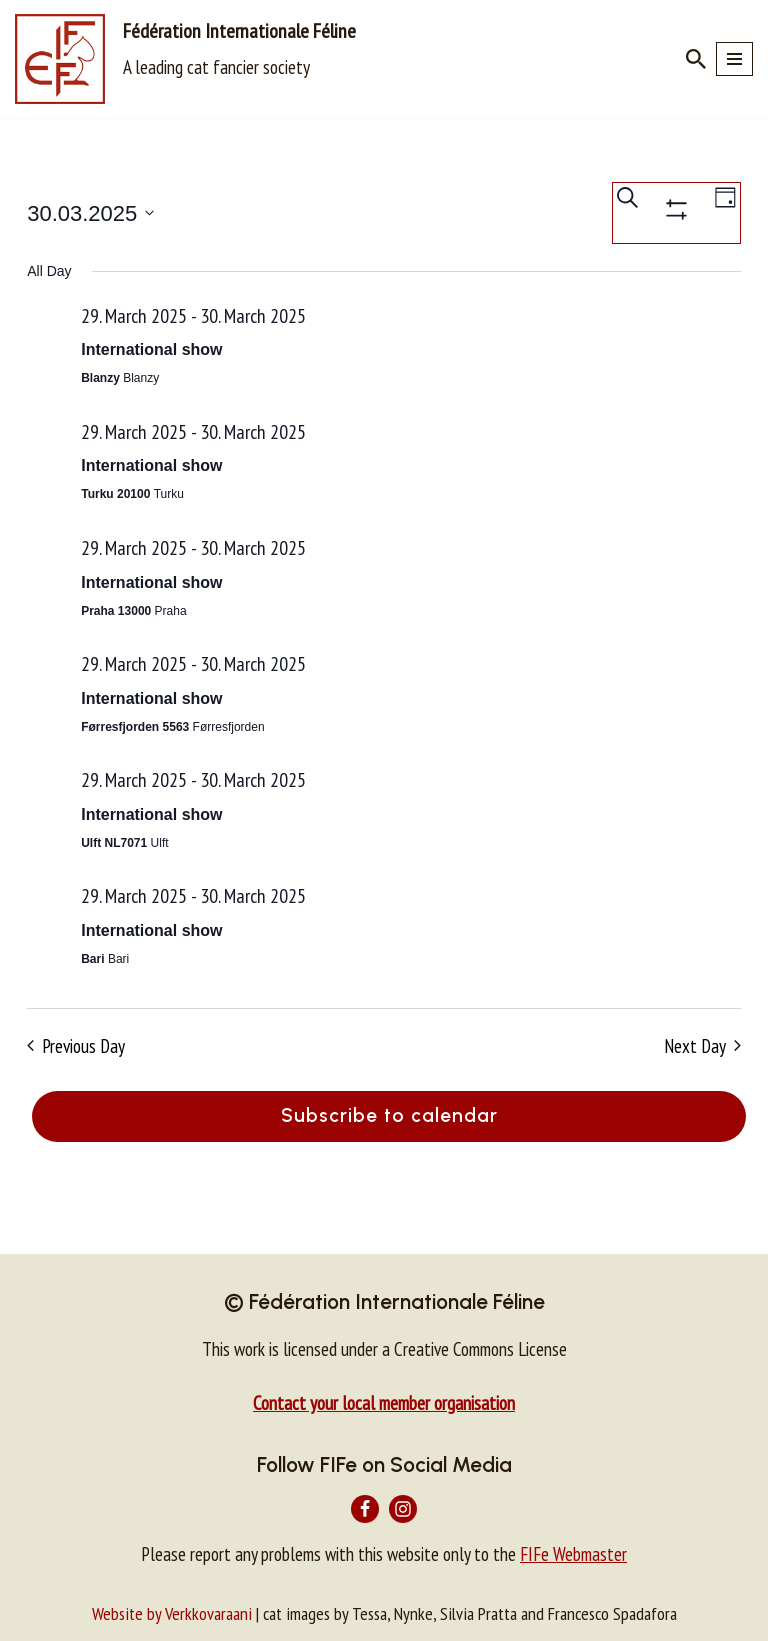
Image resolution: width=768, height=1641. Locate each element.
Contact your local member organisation (384, 1403)
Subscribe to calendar (389, 1115)
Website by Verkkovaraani (172, 1613)
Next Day (702, 1046)
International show (151, 349)
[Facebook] (365, 1509)
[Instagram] (403, 1509)
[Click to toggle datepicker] (90, 213)
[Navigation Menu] (734, 59)
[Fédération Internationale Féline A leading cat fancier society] (185, 59)
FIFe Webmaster (573, 1554)
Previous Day (76, 1046)
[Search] (696, 59)
